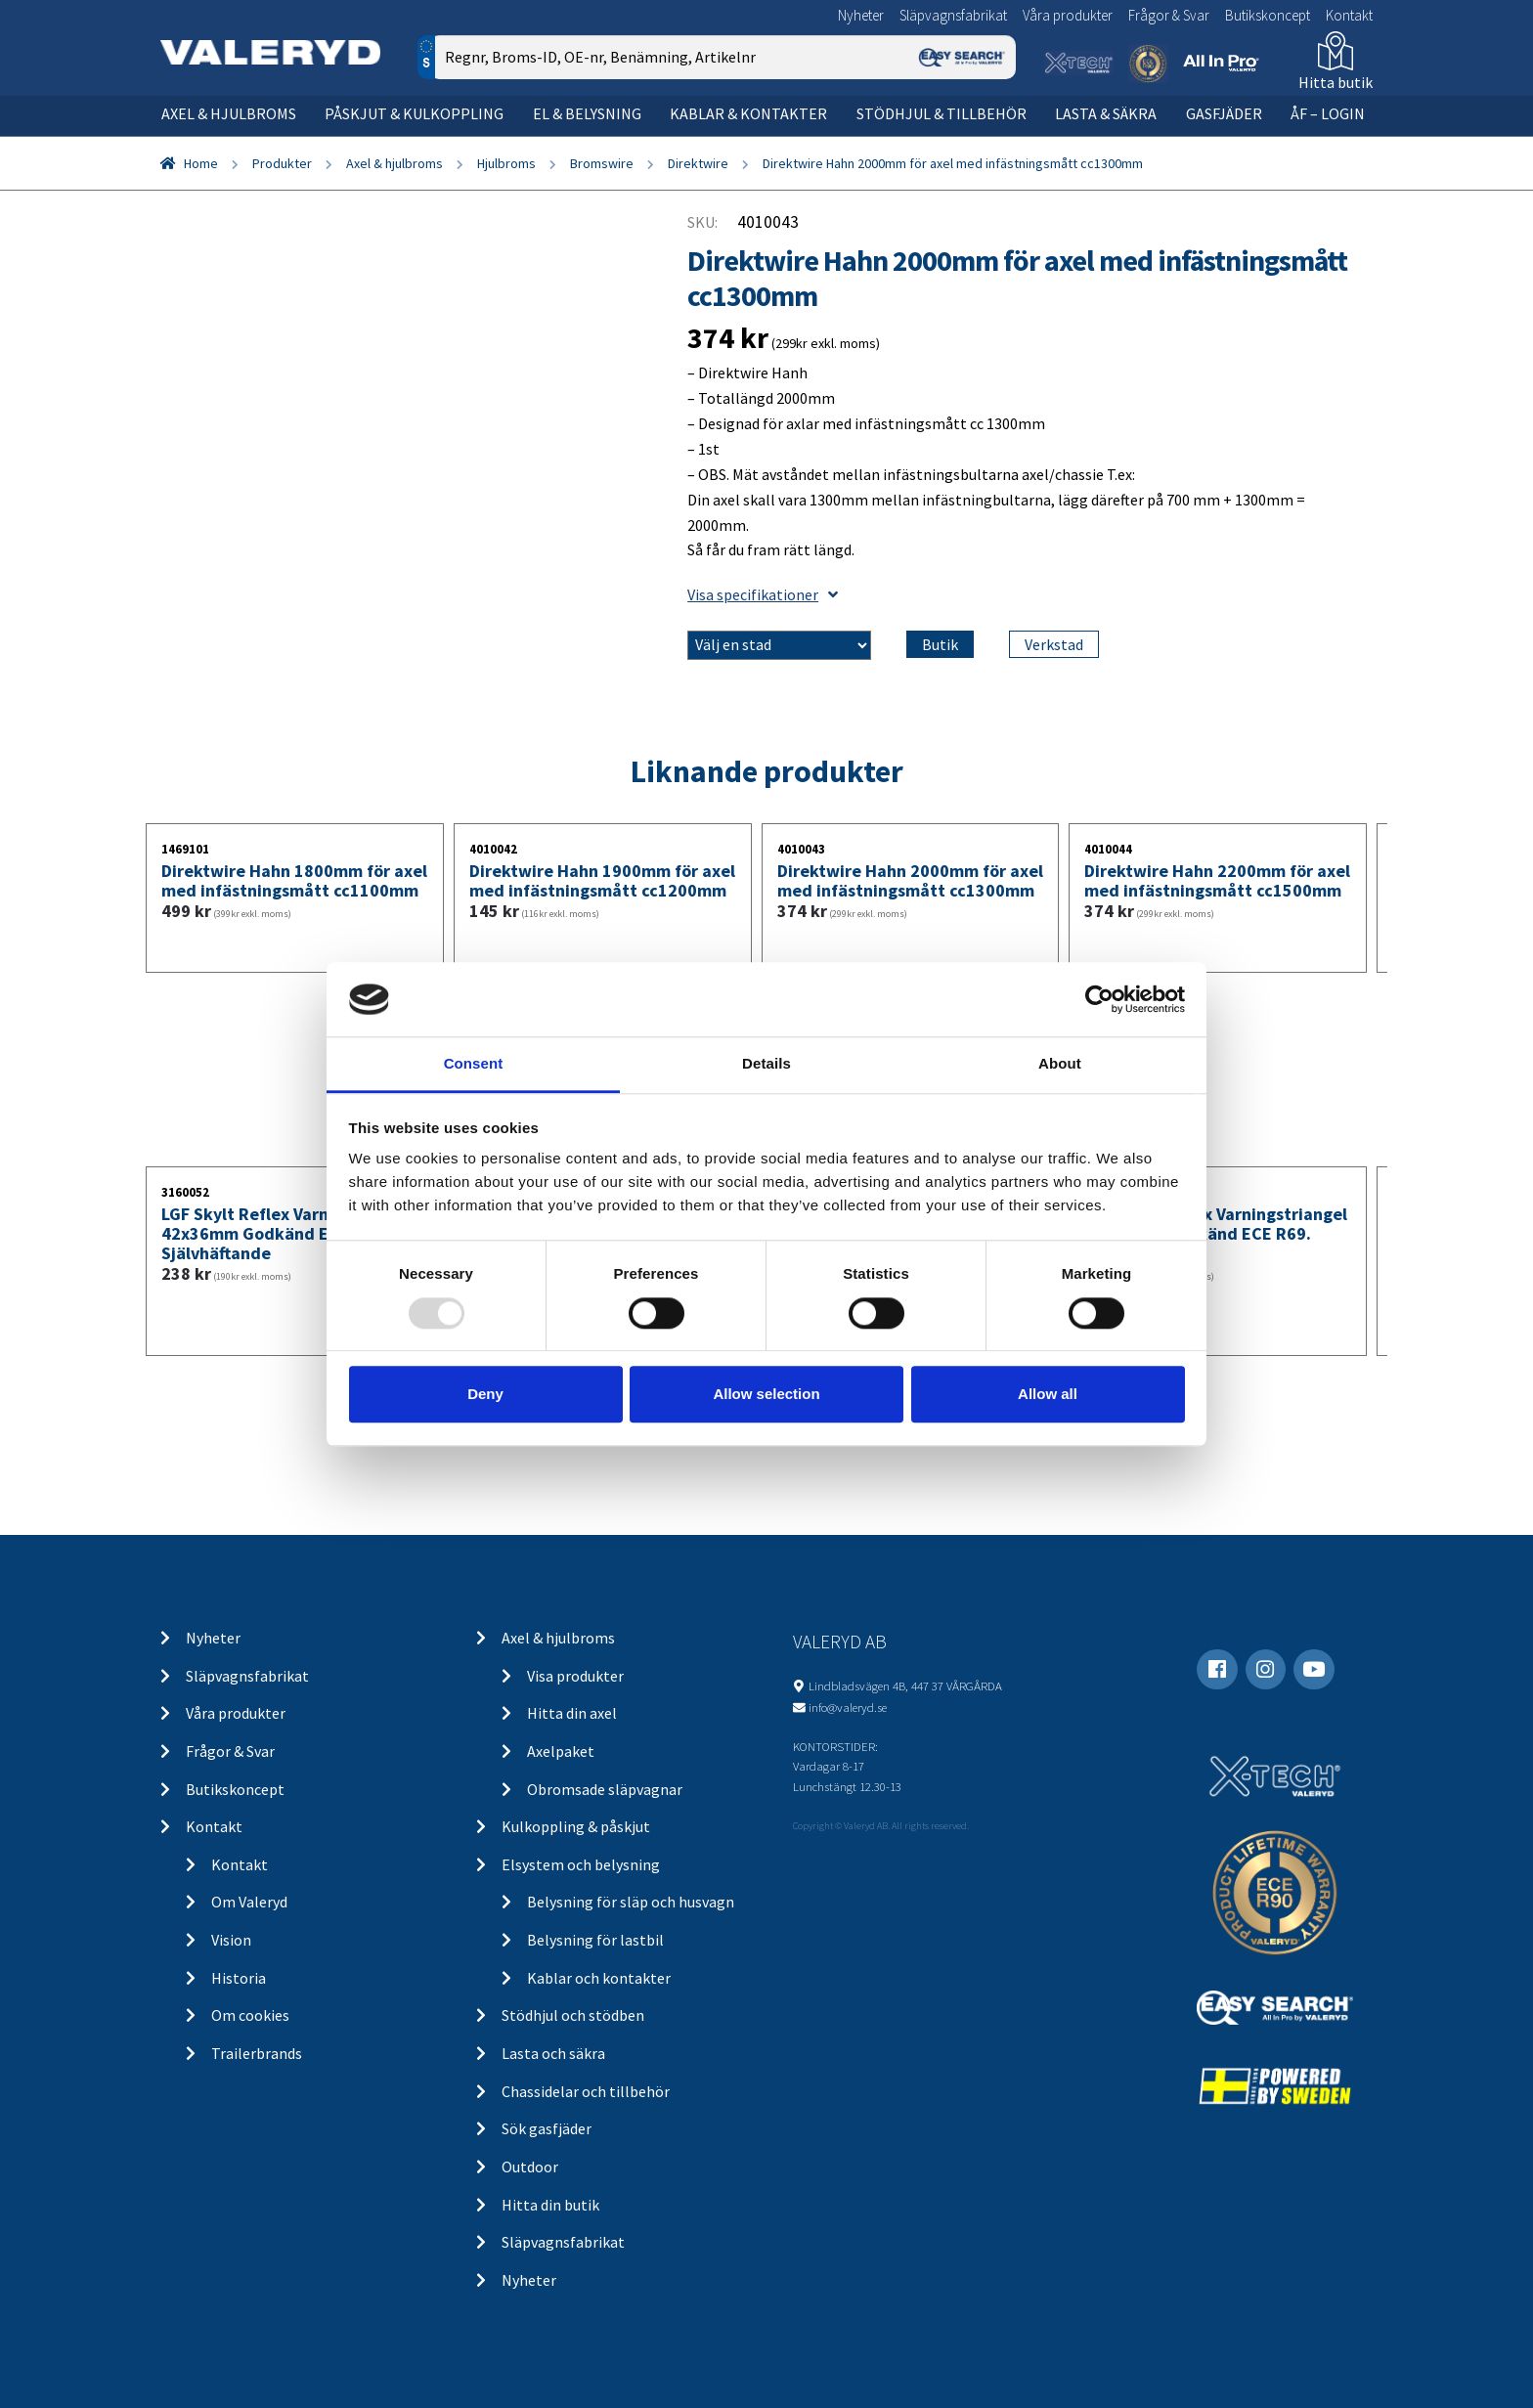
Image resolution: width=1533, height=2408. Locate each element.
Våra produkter (1068, 15)
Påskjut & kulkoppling (414, 113)
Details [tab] (766, 1064)
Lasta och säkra (553, 2053)
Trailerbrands (256, 2053)
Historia (238, 1978)
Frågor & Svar (1168, 15)
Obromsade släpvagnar (604, 1789)
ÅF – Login (1328, 113)
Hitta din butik (550, 2204)
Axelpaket (560, 1751)
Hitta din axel (572, 1713)
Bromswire (602, 163)
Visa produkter (575, 1676)
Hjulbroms (506, 163)
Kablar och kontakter (599, 1978)
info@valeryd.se (848, 1707)
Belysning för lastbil (595, 1939)
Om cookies (250, 2015)
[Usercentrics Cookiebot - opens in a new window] (1099, 999)
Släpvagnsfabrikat (953, 15)
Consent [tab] (474, 1064)
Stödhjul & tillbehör (941, 113)
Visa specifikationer (762, 594)
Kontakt (1349, 15)
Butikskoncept (1267, 15)
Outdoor (530, 2166)
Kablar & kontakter (748, 113)
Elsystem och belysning (581, 1864)
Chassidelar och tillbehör (586, 2091)
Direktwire (698, 163)
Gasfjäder (1224, 113)
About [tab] (1059, 1064)
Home (201, 163)
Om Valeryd (249, 1901)
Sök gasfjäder (546, 2128)
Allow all (1047, 1393)
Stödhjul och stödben (573, 2015)
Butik (940, 644)
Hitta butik (1335, 82)
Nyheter (861, 15)
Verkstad (1054, 644)
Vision (231, 1939)
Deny (485, 1393)
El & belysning (587, 113)
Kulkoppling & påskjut (576, 1826)
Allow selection (766, 1393)
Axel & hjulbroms (228, 113)
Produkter (282, 163)
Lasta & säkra (1106, 113)
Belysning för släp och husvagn (630, 1901)
